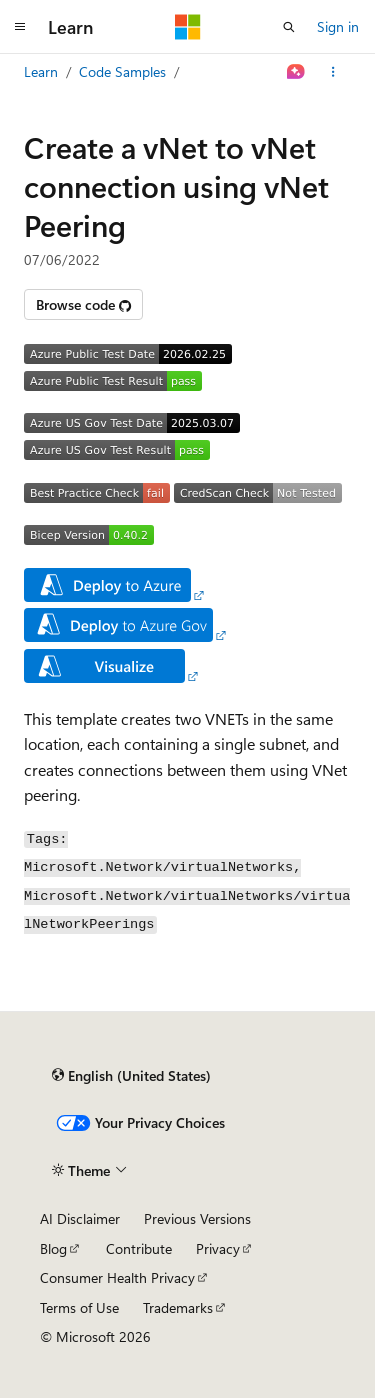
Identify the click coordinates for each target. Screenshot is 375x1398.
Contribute (139, 1248)
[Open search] (289, 27)
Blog (53, 1248)
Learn (41, 71)
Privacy (218, 1248)
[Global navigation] (20, 27)
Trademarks (178, 1307)
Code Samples (122, 71)
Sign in (338, 26)
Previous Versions (197, 1218)
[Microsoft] (188, 27)
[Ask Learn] (296, 72)
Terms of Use (79, 1307)
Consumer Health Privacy (117, 1277)
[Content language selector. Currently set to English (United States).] (131, 1076)
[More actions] (333, 72)
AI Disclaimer (80, 1218)
